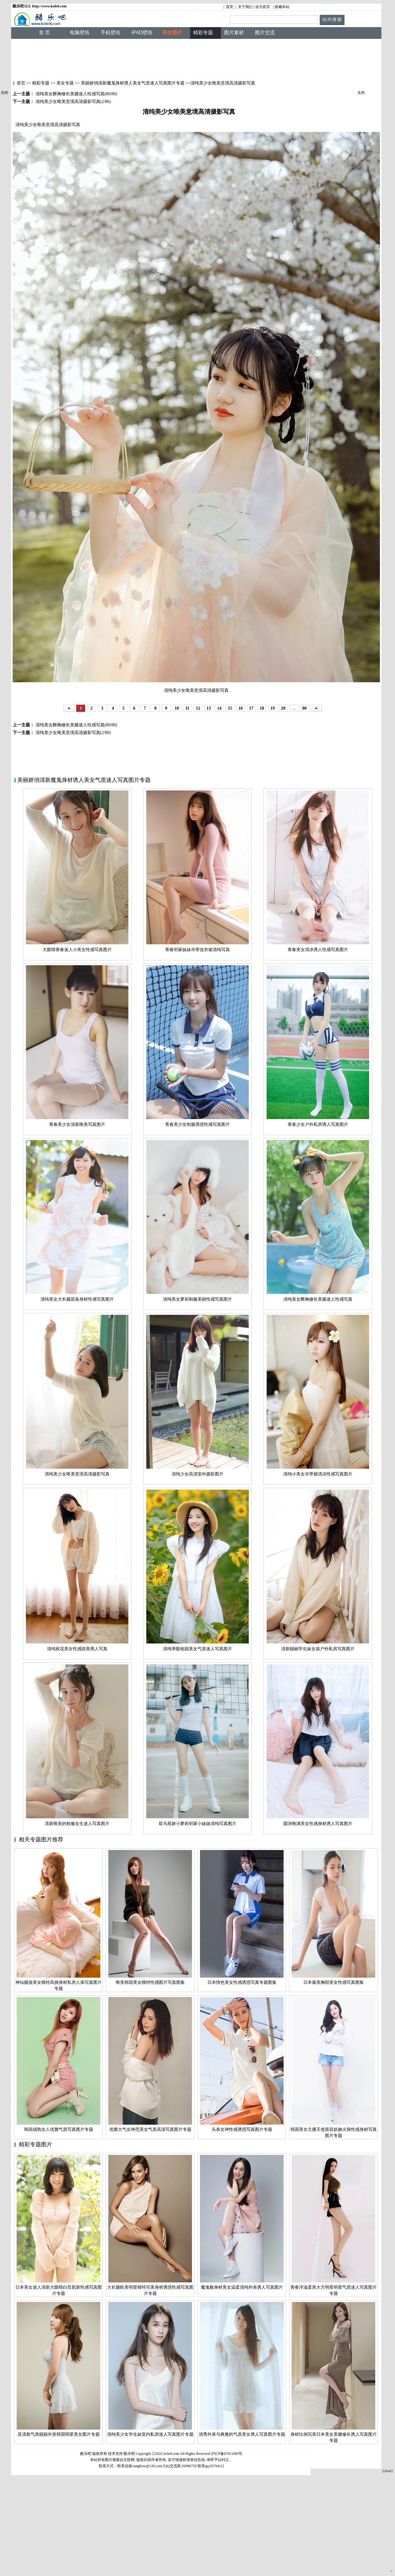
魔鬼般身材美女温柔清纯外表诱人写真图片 (242, 2287)
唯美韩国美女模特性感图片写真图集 (150, 1982)
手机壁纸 (110, 32)
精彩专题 (40, 83)
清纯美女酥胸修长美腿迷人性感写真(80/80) (75, 725)
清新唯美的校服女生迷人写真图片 (77, 1823)
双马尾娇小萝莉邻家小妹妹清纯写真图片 (197, 1823)
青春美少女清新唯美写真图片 (77, 1124)
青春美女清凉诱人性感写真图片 (318, 949)
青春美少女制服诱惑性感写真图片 (197, 1124)
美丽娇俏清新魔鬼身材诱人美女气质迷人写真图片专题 (133, 83)
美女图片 (172, 32)
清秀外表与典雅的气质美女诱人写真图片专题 (242, 2434)
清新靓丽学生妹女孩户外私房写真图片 (318, 1649)
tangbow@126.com (147, 2466)
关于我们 (245, 7)
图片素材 (234, 32)
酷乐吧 (130, 2453)
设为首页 (262, 7)
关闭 (4, 93)
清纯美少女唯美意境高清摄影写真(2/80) (72, 732)
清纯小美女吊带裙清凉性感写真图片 (317, 1474)
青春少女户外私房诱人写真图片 (318, 1124)
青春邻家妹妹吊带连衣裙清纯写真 (197, 949)
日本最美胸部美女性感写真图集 (333, 1982)
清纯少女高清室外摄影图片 (197, 1474)
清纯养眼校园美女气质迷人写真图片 (197, 1649)
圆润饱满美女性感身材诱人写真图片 (317, 1823)
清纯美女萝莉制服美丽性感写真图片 (197, 1299)
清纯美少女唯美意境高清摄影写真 (77, 1474)
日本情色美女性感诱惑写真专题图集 (241, 1982)
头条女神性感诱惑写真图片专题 (242, 2129)
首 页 (44, 32)
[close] (387, 2471)
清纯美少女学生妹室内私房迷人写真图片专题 (150, 2434)
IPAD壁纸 (141, 32)
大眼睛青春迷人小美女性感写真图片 (77, 949)
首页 (229, 7)
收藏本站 (282, 7)
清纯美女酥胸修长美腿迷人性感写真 (317, 1299)
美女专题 (65, 83)
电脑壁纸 (79, 32)
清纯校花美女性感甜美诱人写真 (77, 1649)
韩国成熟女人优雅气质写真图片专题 (58, 2129)
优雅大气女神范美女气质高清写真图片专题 (150, 2129)
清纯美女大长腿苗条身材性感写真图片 (77, 1299)
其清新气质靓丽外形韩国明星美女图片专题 (59, 2434)
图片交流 (265, 32)
